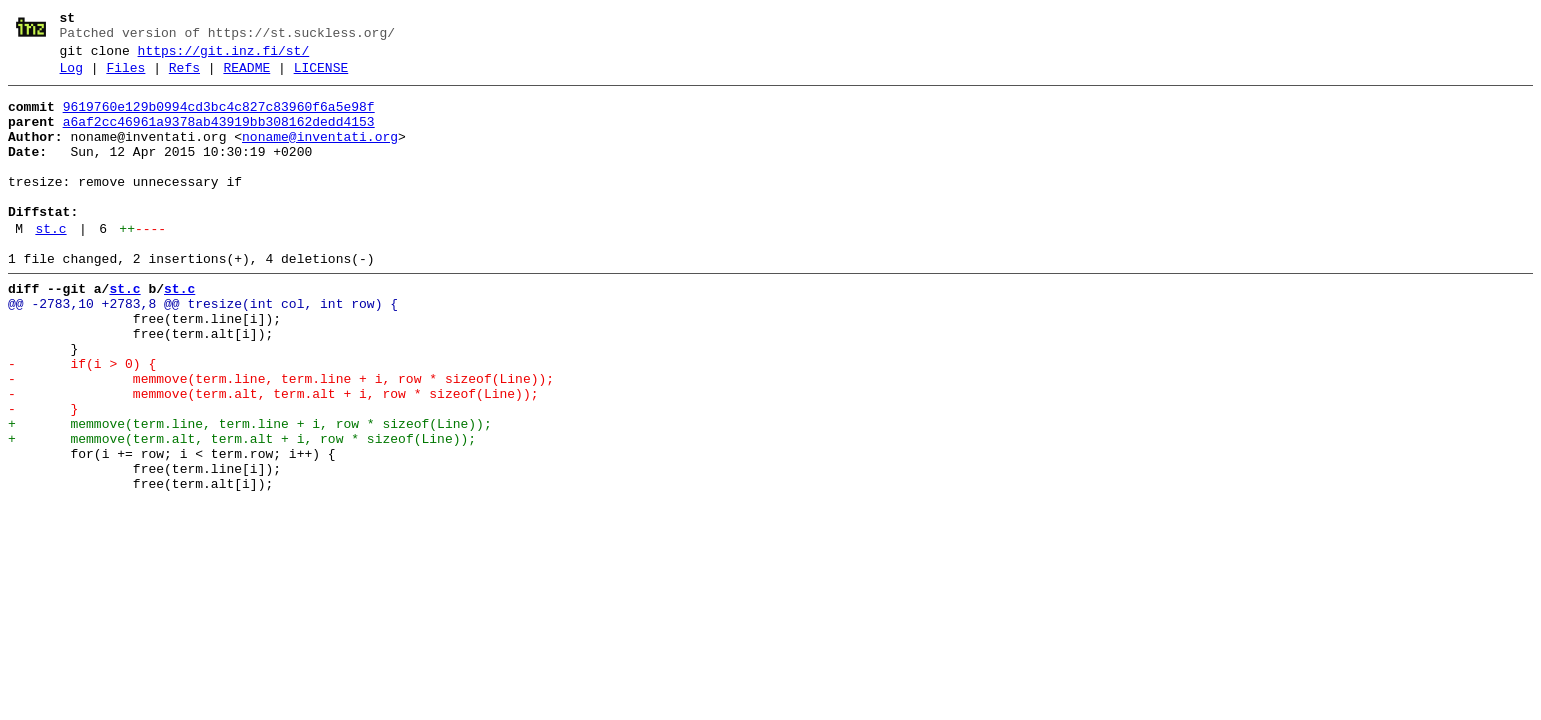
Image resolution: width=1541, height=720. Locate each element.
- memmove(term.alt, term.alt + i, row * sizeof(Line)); (273, 457)
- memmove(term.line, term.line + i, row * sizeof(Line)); (281, 439)
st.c (50, 265)
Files (125, 77)
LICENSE (321, 77)
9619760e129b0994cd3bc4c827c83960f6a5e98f (219, 119)
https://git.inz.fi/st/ (224, 57)
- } (43, 475)
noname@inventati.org (320, 155)
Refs (184, 77)
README (246, 77)
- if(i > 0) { (82, 421)
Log (71, 77)
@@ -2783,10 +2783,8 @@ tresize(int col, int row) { (203, 349)
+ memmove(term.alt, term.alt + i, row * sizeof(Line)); (242, 511)
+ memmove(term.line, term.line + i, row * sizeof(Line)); (250, 493)
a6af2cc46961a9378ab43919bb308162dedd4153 (219, 137)
